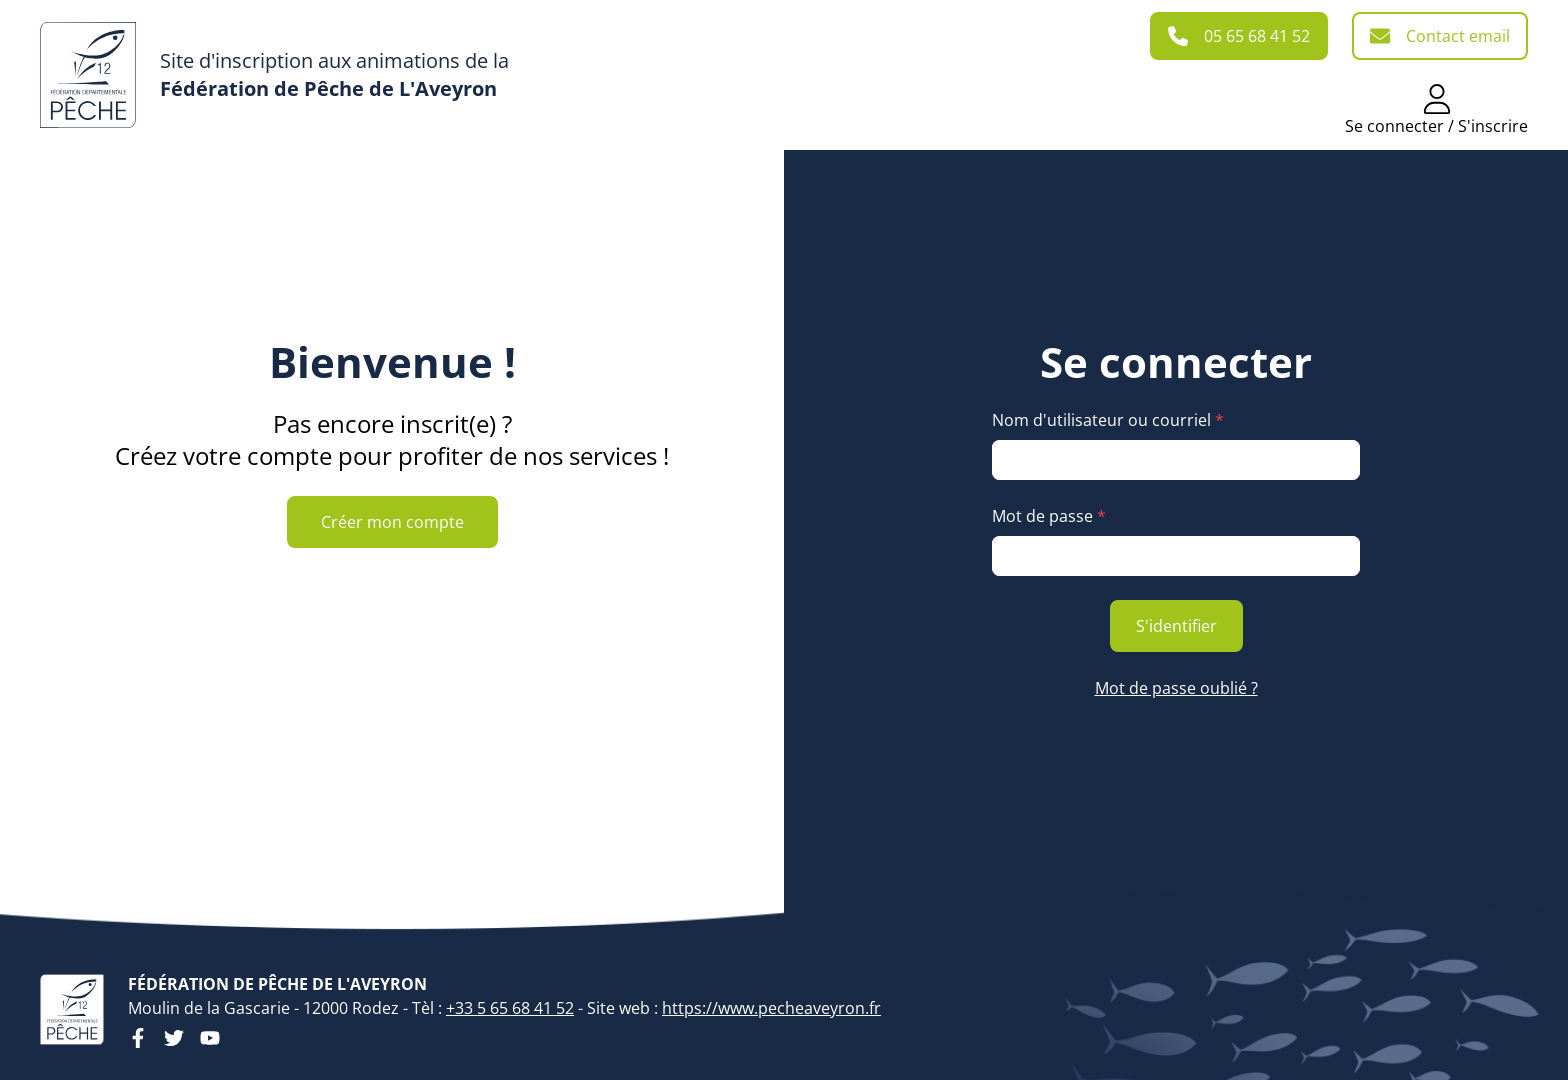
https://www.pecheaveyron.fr (771, 1008)
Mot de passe (1049, 516)
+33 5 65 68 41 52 (510, 1008)
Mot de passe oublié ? (1176, 688)
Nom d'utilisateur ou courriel (1108, 420)
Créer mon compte (392, 522)
